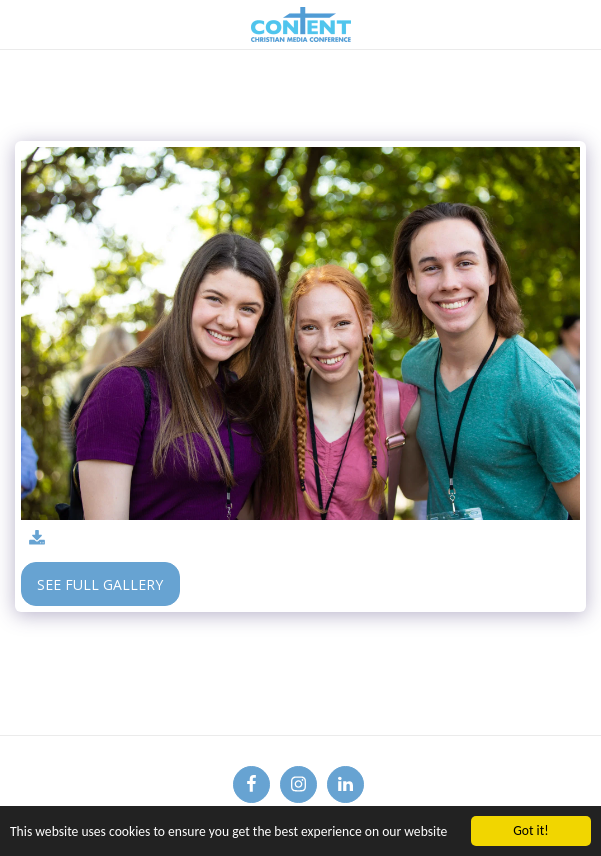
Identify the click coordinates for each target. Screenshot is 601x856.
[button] (22, 23)
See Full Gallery (100, 584)
